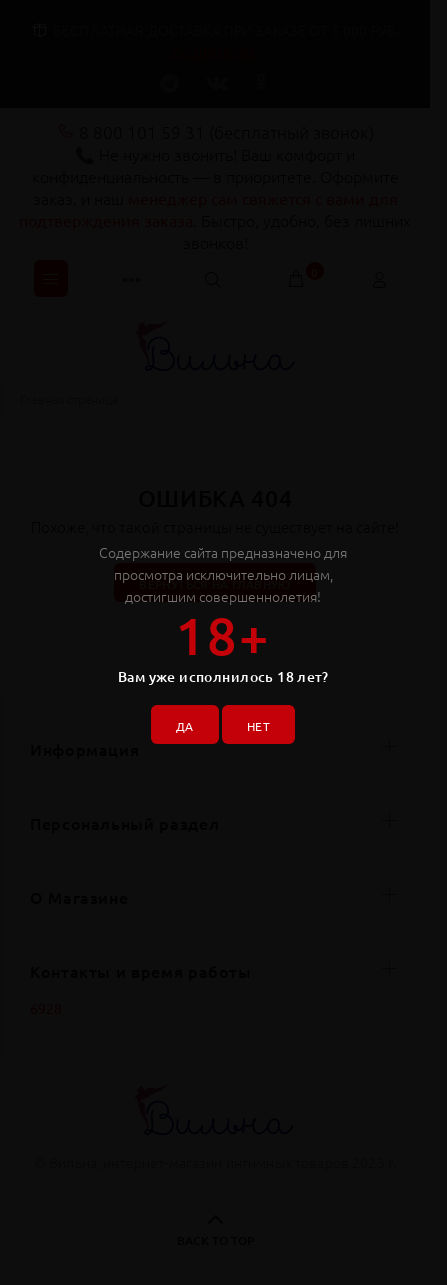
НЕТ (258, 726)
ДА (185, 726)
